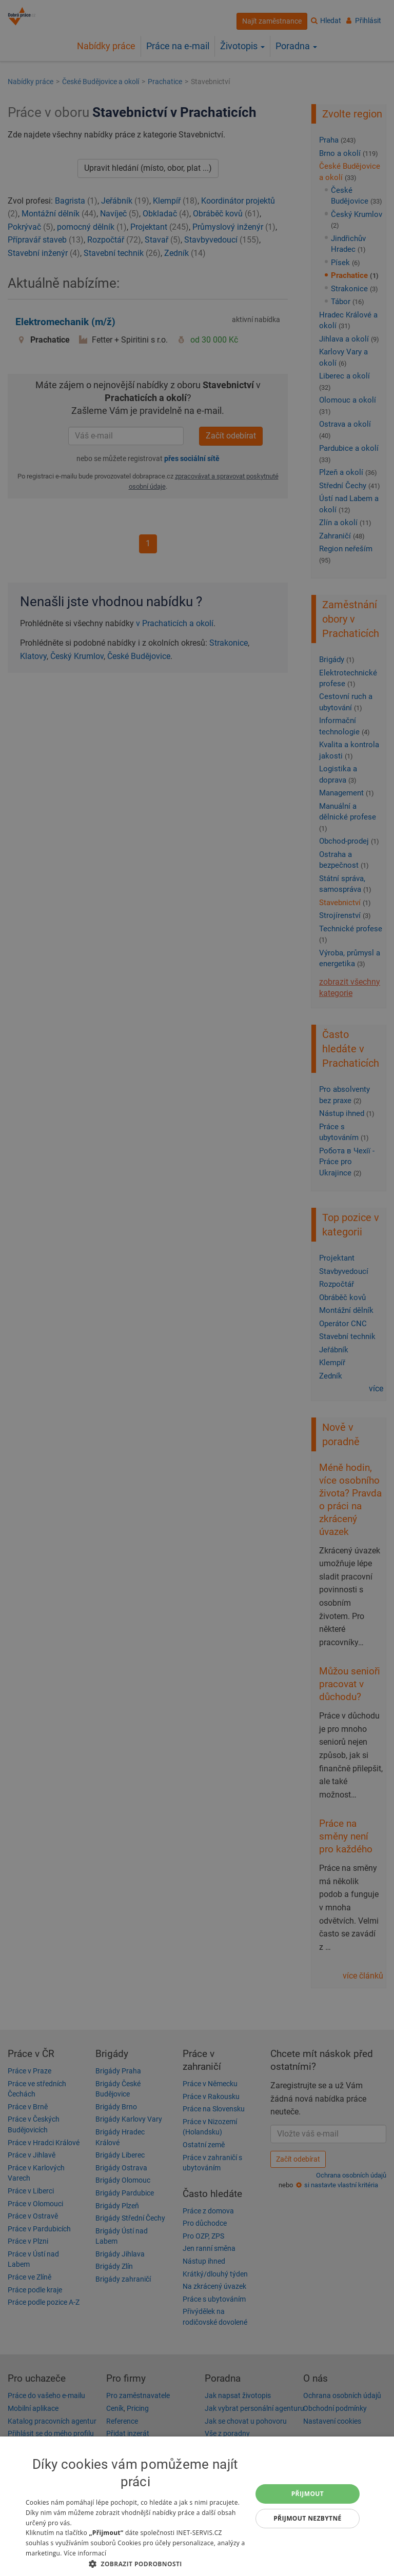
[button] (135, 2563)
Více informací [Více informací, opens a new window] (85, 2553)
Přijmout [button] (307, 2493)
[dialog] (197, 2506)
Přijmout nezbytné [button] (307, 2518)
